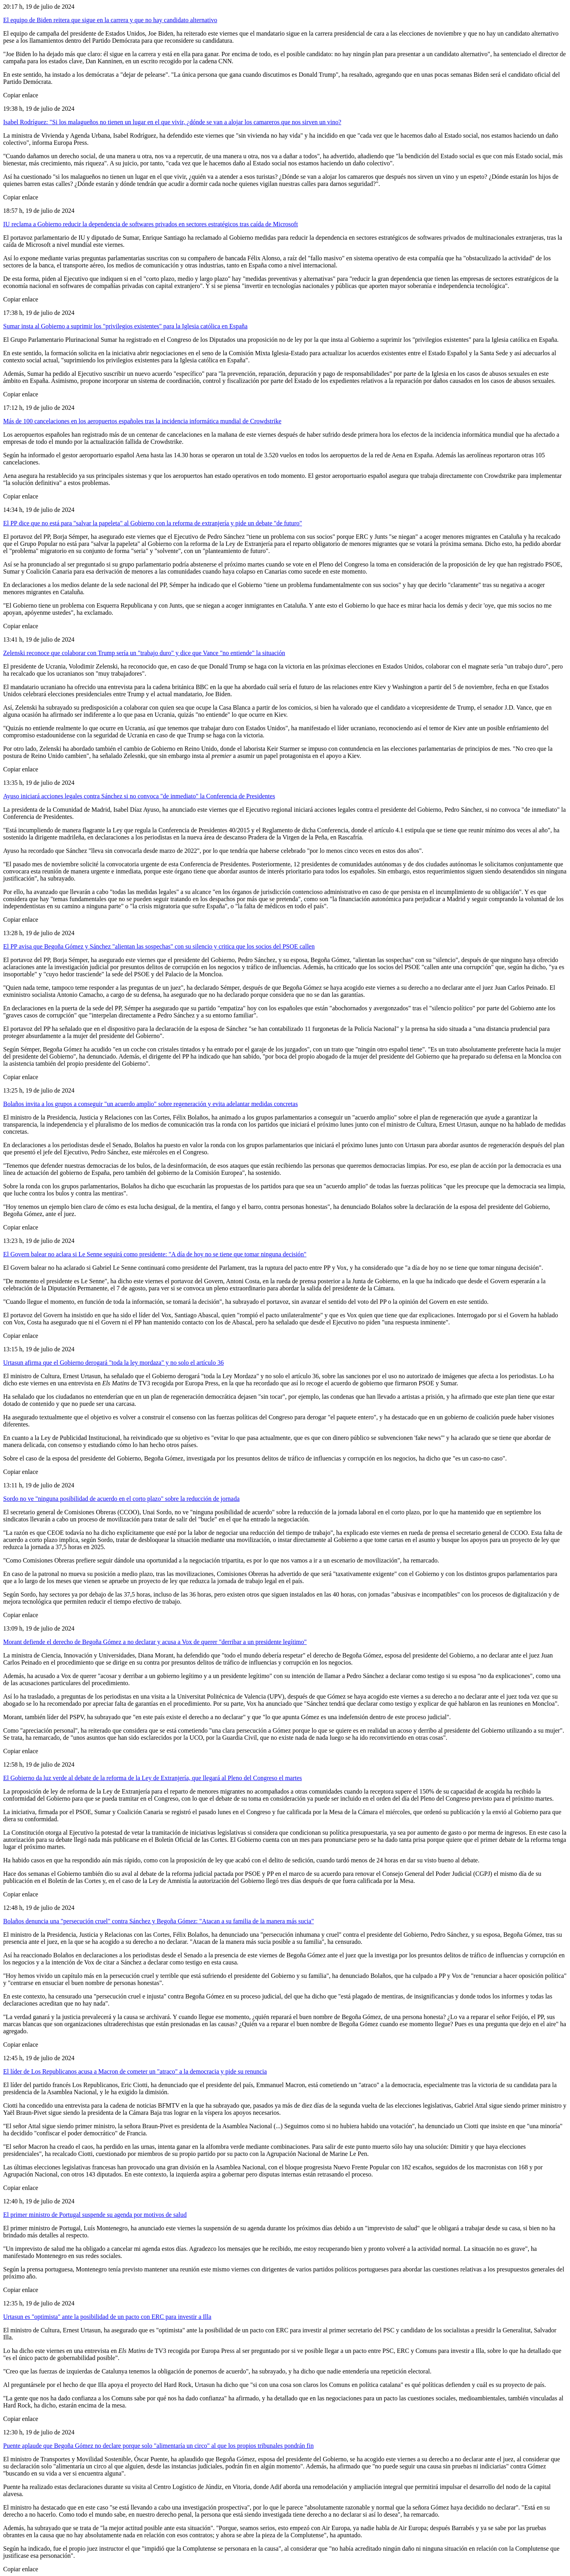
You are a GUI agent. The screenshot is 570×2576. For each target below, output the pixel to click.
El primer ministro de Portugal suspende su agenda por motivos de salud (94, 2214)
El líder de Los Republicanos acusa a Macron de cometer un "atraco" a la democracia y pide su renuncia (135, 2071)
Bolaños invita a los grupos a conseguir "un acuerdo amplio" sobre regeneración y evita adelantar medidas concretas (150, 1103)
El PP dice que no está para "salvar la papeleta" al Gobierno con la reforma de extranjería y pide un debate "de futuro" (152, 523)
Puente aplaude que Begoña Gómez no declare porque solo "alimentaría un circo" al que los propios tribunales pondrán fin (158, 2445)
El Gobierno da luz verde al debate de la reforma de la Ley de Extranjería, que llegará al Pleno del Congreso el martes (152, 1778)
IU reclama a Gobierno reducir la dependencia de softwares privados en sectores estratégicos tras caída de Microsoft (150, 224)
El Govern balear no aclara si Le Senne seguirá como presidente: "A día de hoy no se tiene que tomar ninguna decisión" (154, 1254)
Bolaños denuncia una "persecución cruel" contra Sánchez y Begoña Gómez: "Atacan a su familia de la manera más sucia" (158, 1921)
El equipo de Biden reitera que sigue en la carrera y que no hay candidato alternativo (110, 20)
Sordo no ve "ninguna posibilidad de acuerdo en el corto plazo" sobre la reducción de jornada (121, 1498)
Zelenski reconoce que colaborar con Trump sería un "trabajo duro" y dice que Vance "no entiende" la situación (144, 653)
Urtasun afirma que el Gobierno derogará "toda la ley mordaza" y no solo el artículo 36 (113, 1362)
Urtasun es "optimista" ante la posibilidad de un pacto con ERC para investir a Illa (107, 2316)
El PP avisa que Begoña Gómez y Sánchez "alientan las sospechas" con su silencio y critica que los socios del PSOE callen (159, 946)
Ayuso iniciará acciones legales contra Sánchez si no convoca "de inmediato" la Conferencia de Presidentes (139, 796)
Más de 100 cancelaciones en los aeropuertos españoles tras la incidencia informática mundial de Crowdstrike (142, 421)
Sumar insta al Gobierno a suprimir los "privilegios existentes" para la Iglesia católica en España (125, 326)
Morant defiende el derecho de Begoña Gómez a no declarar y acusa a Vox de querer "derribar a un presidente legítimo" (155, 1641)
